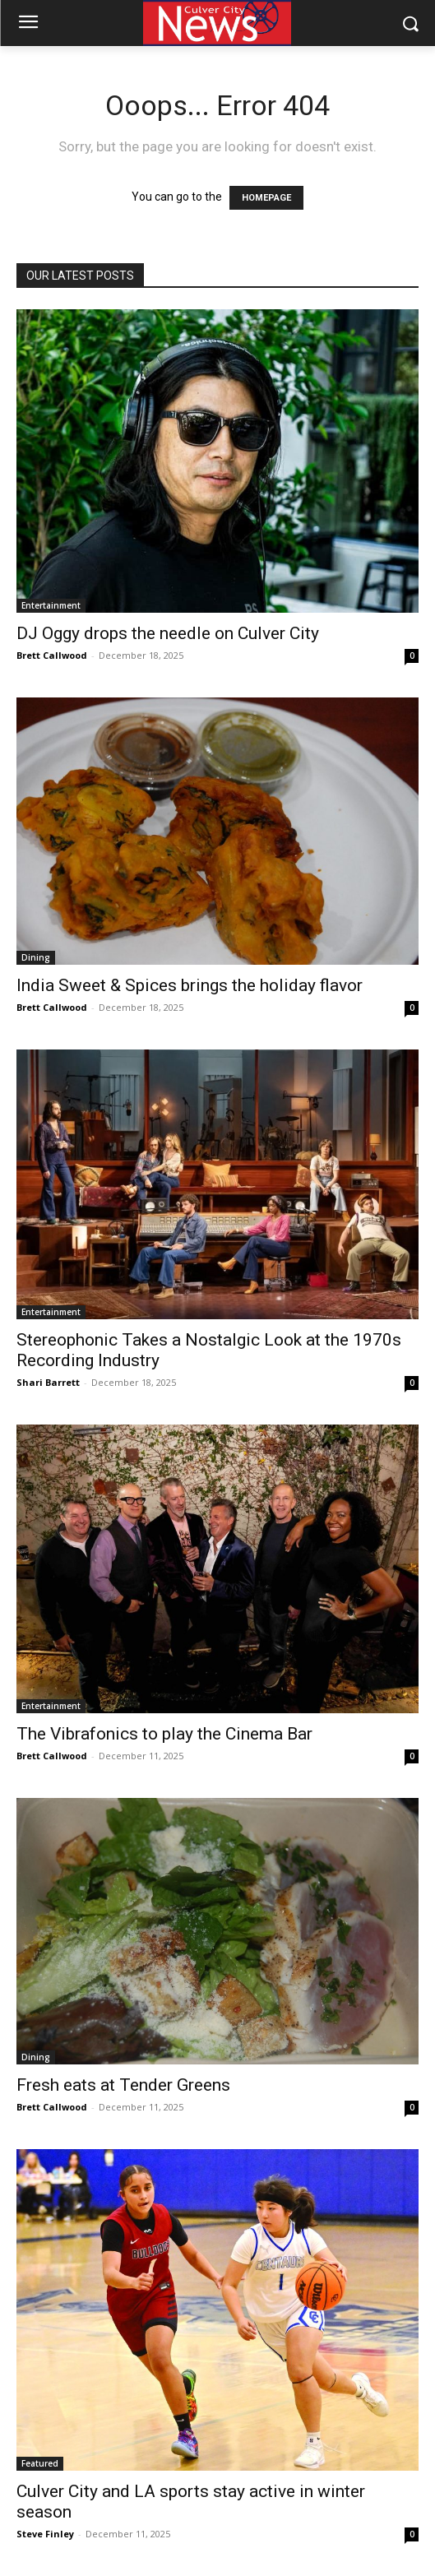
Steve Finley (45, 2533)
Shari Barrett (48, 1382)
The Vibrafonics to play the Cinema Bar (164, 1734)
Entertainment (51, 605)
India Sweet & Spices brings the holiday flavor (189, 985)
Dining (35, 957)
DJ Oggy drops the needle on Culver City (167, 633)
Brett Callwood (51, 655)
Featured (39, 2463)
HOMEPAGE (266, 197)
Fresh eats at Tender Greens (125, 2085)
